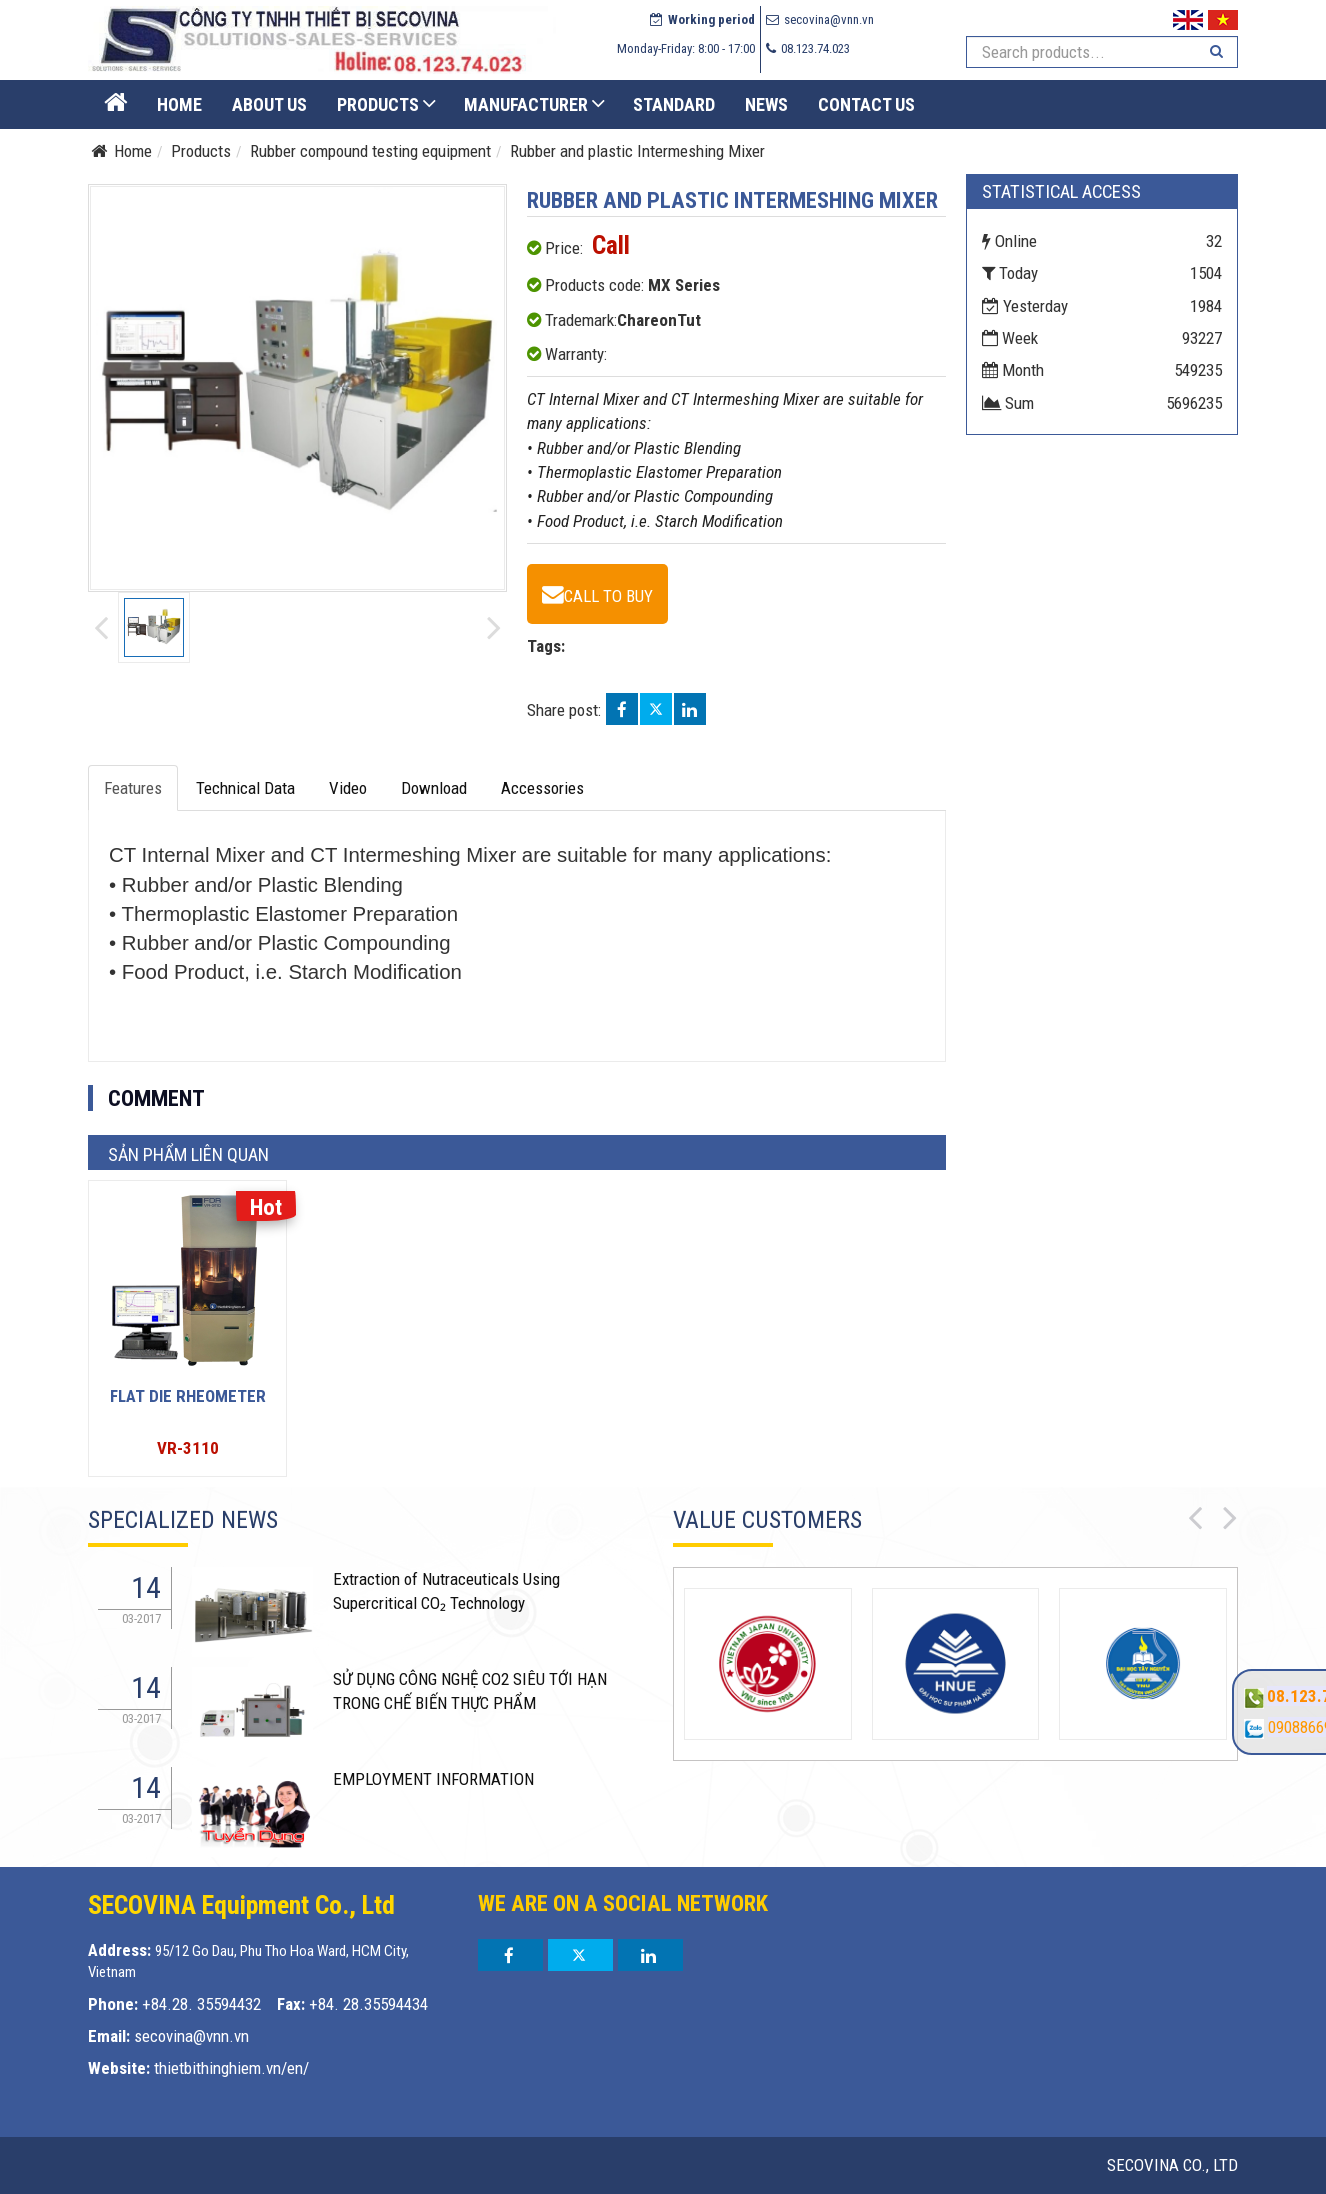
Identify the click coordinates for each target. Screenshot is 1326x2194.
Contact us (866, 104)
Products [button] (378, 104)
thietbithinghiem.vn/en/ (231, 2068)
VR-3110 (188, 1448)
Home (179, 104)
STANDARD (674, 104)
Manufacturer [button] (526, 104)
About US (269, 104)
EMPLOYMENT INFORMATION (433, 1779)
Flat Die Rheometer (188, 1396)
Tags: (546, 646)
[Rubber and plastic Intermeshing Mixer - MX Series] (597, 594)
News (766, 104)
